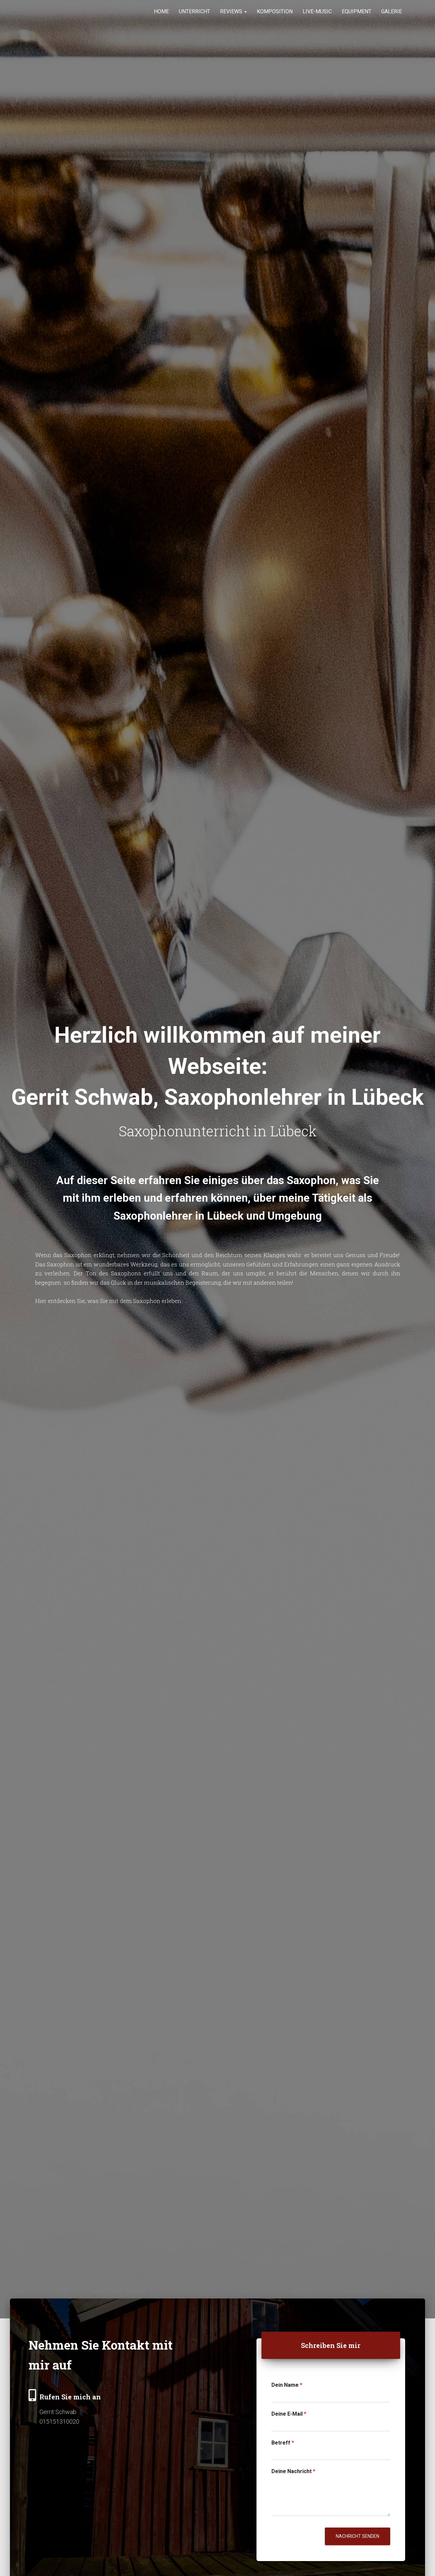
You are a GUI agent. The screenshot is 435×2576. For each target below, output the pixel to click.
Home (161, 16)
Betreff (282, 2443)
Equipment (356, 16)
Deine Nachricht (293, 2471)
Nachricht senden (357, 2536)
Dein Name (286, 2385)
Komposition (275, 16)
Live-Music (317, 16)
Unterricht (194, 16)
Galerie (391, 16)
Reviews (233, 16)
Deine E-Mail (288, 2414)
